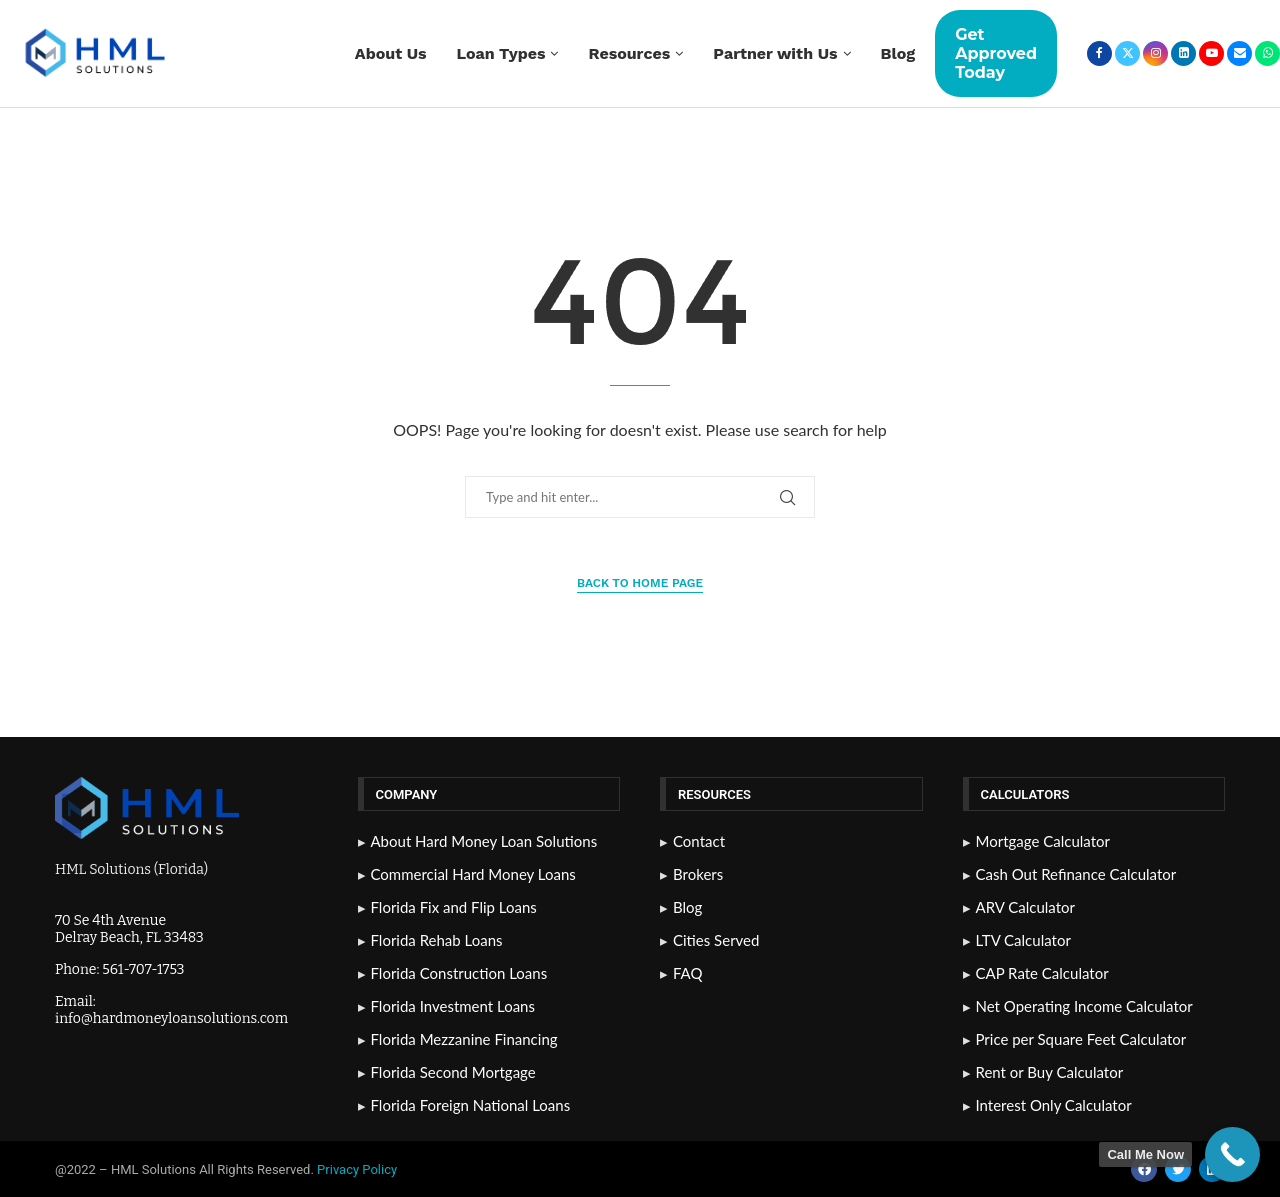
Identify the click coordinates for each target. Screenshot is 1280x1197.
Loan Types (501, 53)
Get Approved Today (996, 53)
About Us (391, 53)
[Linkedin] (1183, 53)
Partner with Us (775, 53)
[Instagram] (1155, 53)
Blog (898, 53)
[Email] (1239, 53)
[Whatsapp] (1267, 53)
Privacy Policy (358, 1169)
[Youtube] (1211, 53)
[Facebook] (1099, 53)
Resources (629, 53)
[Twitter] (1127, 53)
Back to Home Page (640, 583)
